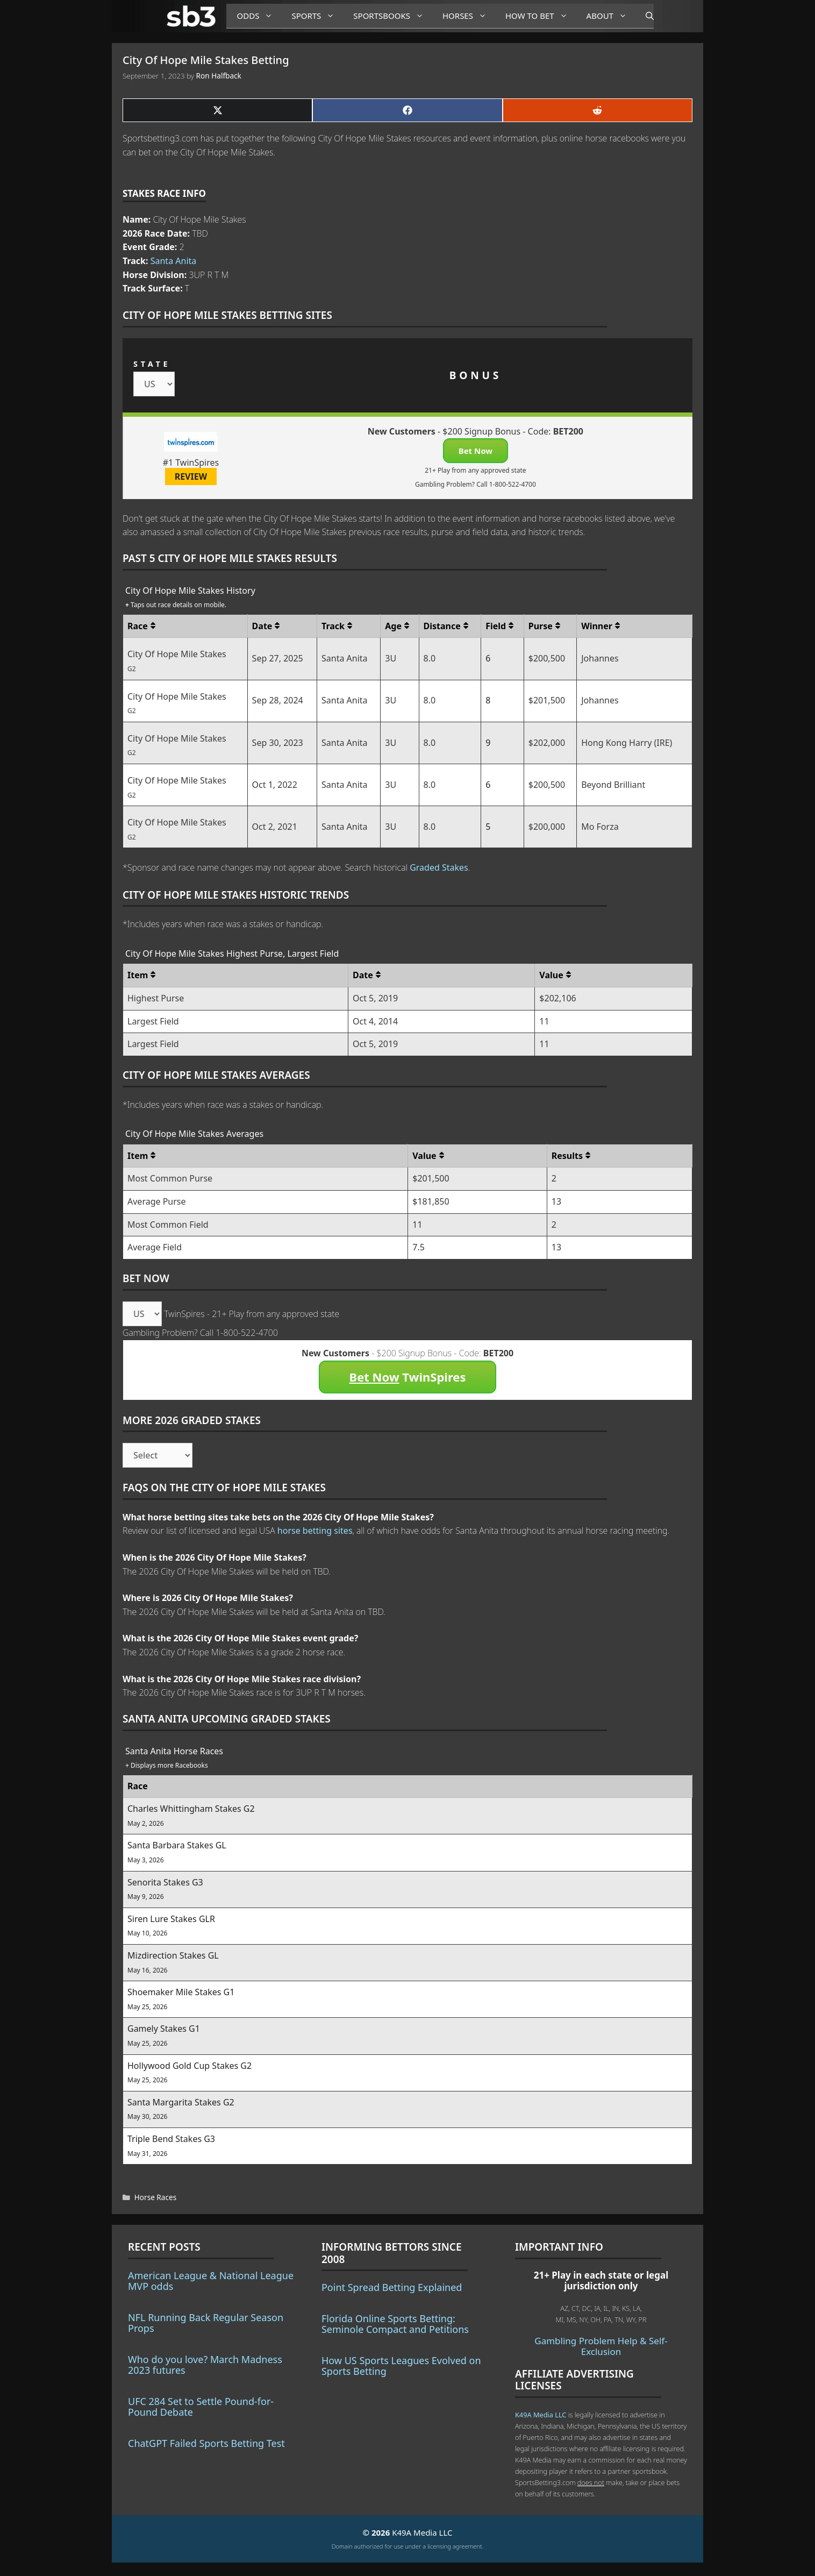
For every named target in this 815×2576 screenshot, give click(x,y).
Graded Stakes (439, 867)
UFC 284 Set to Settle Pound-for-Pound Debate (201, 2406)
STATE (151, 364)
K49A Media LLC (540, 2415)
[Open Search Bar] (644, 16)
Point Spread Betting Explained (391, 2287)
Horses (468, 15)
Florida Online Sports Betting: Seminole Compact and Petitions (395, 2324)
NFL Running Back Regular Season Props (205, 2323)
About (611, 15)
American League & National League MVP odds (211, 2281)
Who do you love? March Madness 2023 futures (205, 2364)
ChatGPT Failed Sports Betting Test (206, 2443)
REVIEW (191, 476)
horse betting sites (315, 1530)
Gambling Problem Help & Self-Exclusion (600, 2346)
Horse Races (155, 2197)
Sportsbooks (392, 15)
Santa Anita (174, 261)
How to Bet (540, 15)
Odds (259, 15)
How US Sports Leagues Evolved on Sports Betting (401, 2366)
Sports (316, 15)
